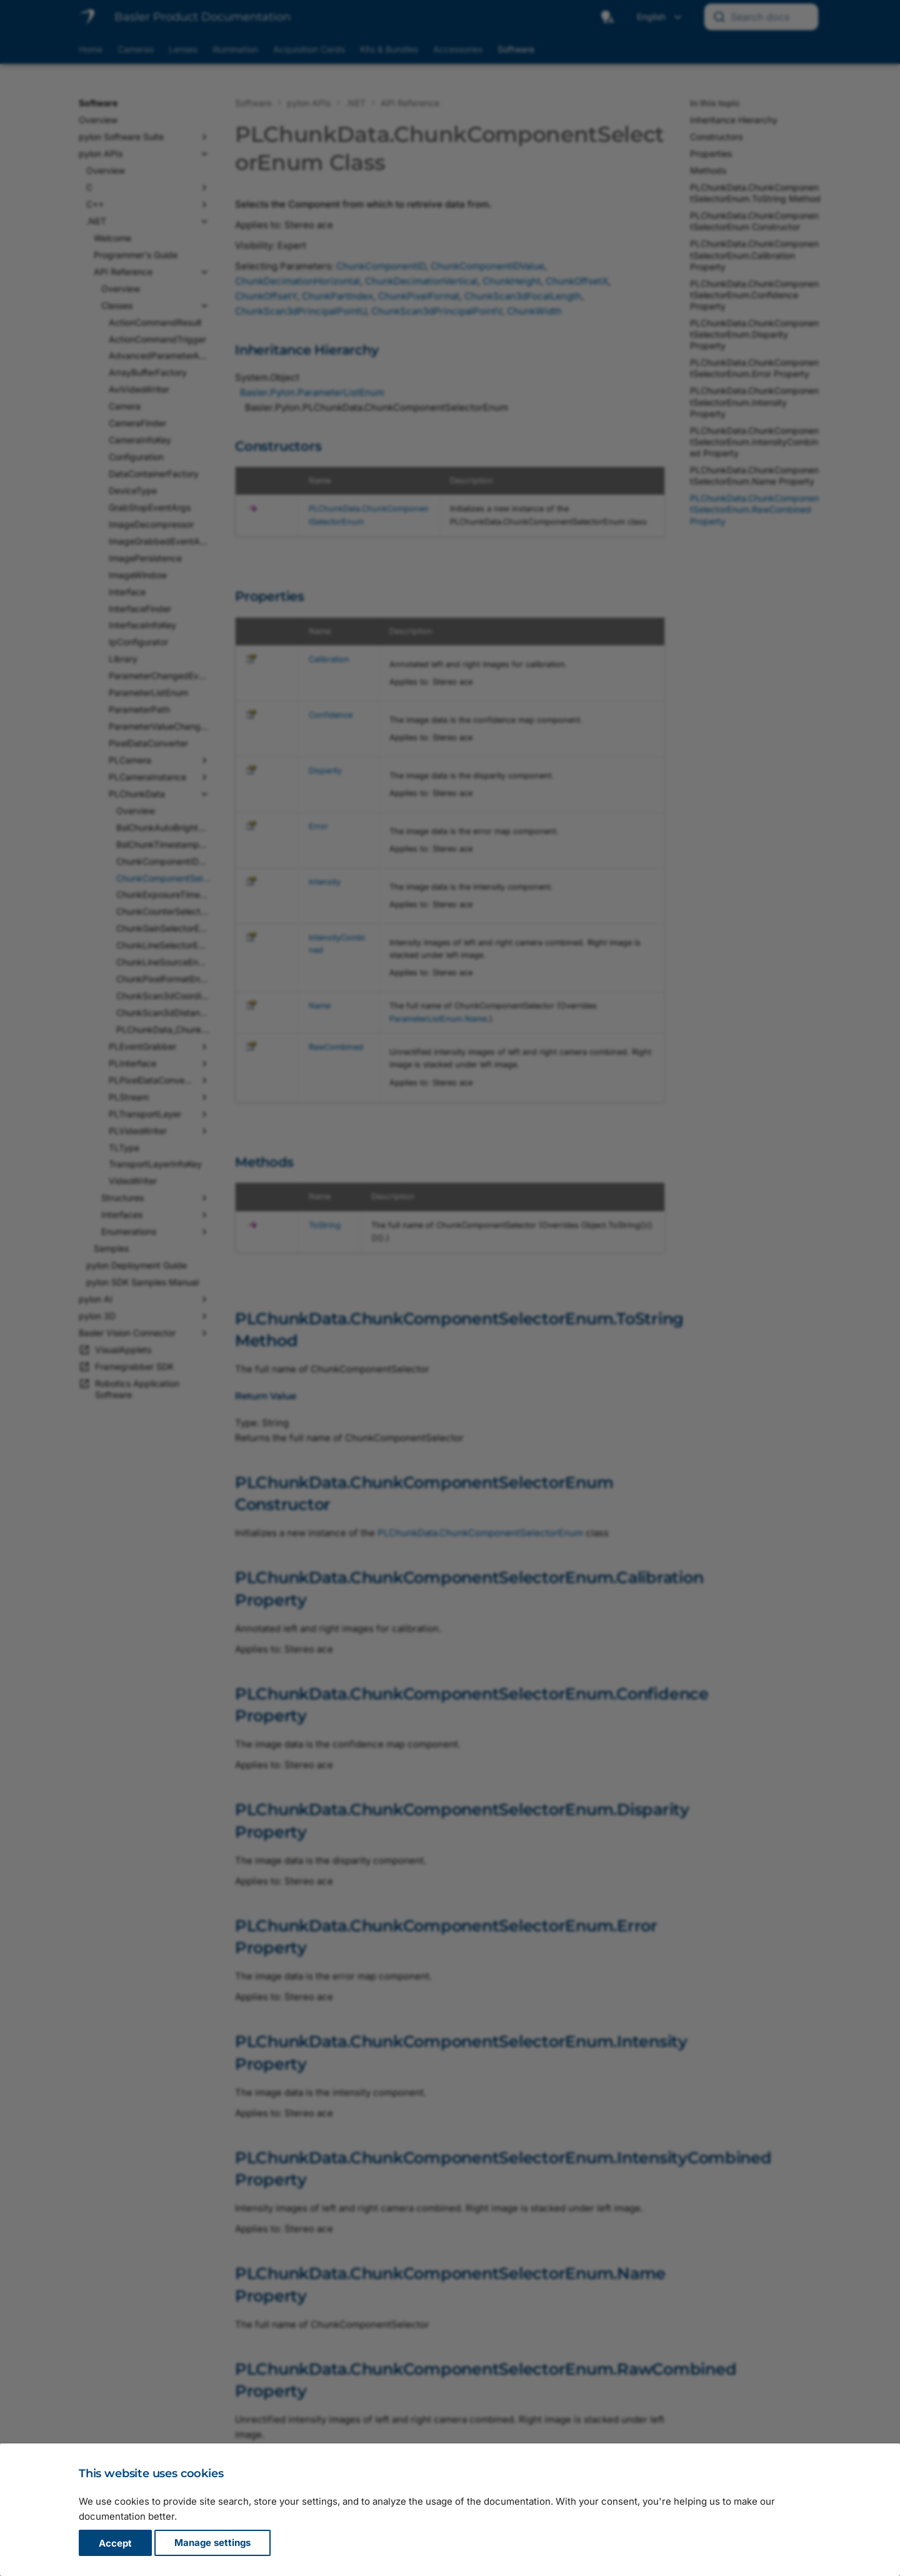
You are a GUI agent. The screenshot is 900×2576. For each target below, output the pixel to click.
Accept (115, 2543)
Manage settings (212, 2543)
